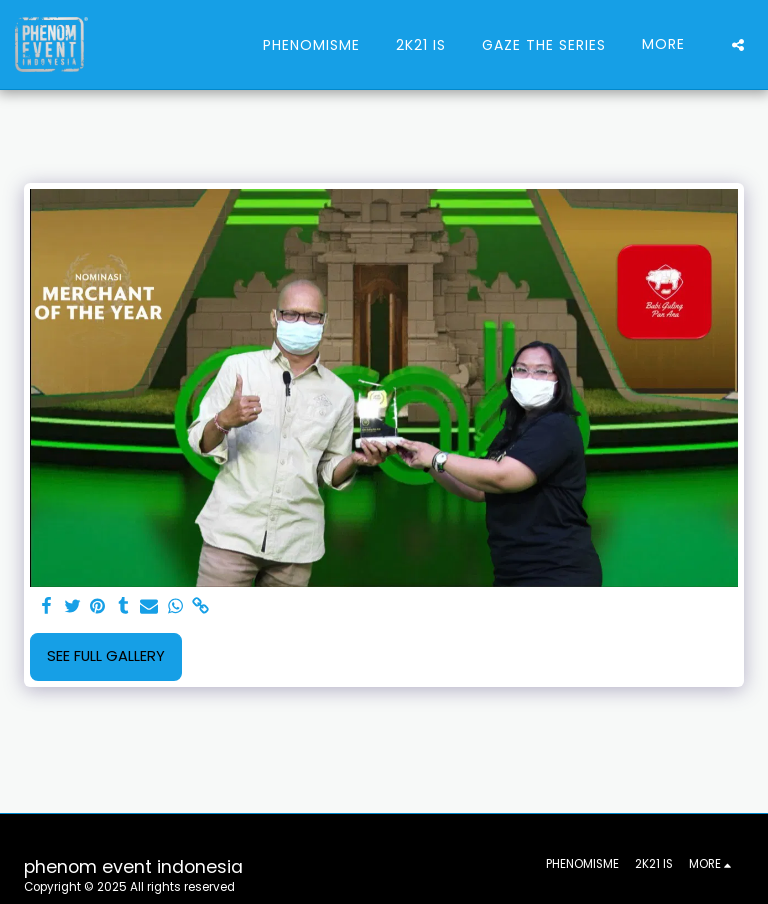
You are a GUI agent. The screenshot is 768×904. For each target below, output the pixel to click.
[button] (738, 45)
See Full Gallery (106, 656)
